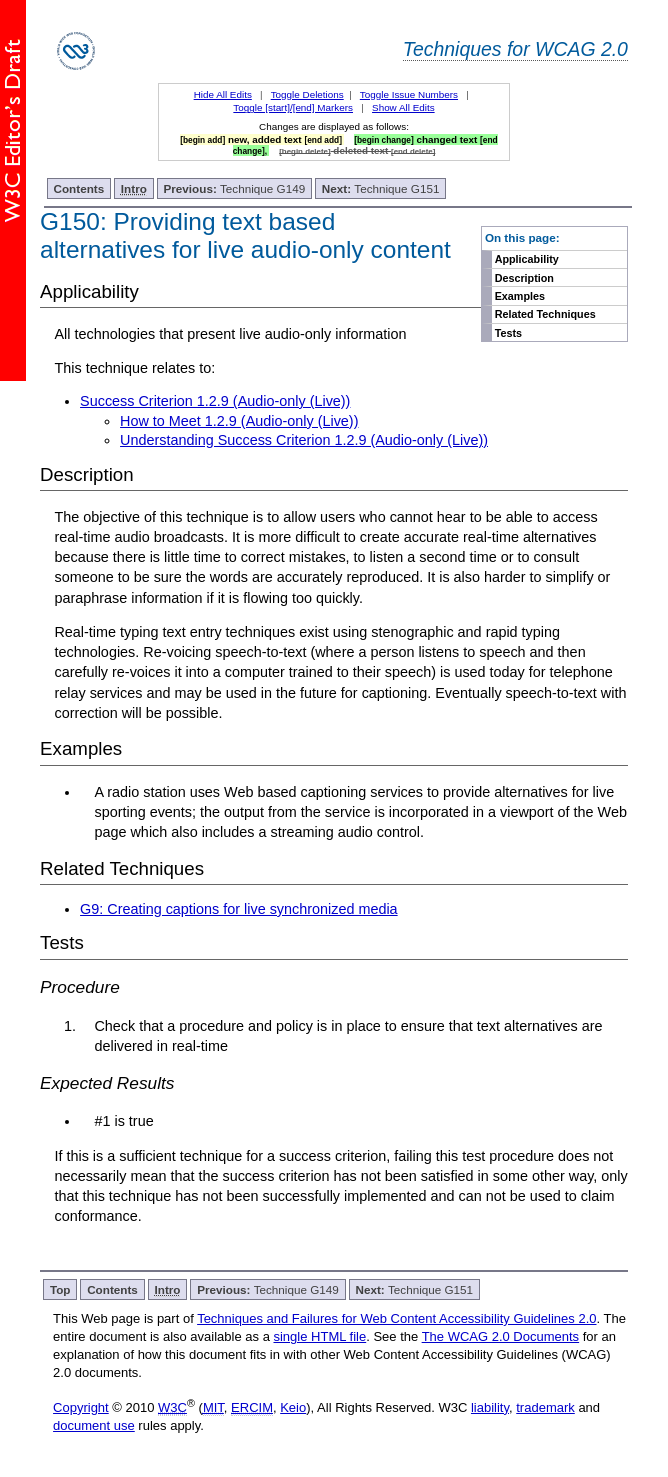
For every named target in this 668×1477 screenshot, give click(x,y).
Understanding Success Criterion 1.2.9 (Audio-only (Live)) (304, 440)
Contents (79, 188)
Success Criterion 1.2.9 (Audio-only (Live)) (215, 401)
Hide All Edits (223, 94)
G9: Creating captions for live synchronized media (239, 909)
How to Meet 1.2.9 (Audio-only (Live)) (239, 421)
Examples (520, 296)
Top (60, 1289)
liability (490, 1407)
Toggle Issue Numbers (409, 94)
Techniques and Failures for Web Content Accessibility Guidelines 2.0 (396, 1318)
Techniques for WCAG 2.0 (515, 49)
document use (94, 1425)
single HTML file (319, 1336)
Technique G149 (235, 188)
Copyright (81, 1407)
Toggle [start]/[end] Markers (293, 107)
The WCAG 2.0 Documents (501, 1336)
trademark (545, 1407)
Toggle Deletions (307, 94)
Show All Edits (403, 107)
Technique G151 (381, 188)
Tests (508, 333)
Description (524, 278)
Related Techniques (545, 314)
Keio (293, 1407)
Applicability (527, 259)
